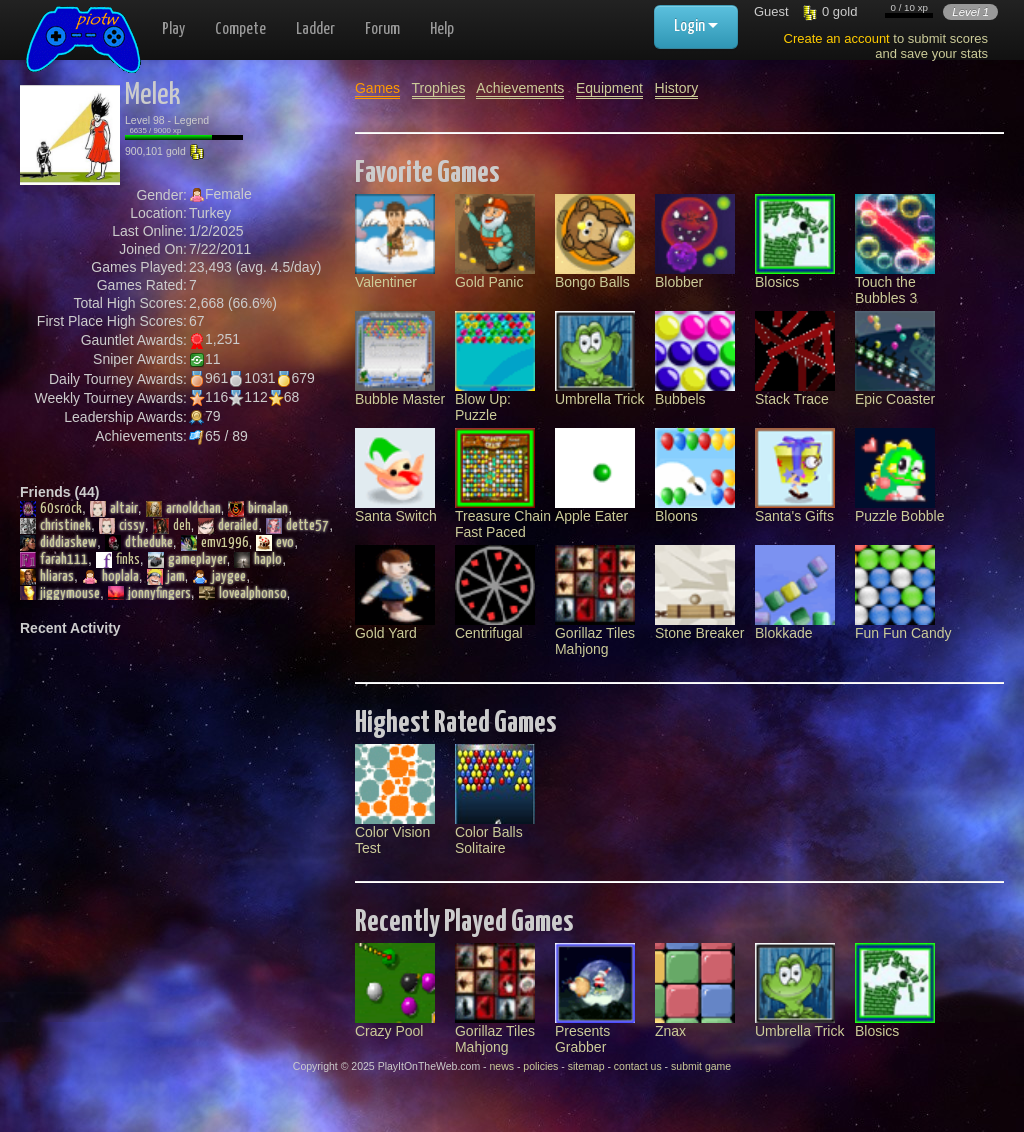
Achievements (520, 88)
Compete (240, 29)
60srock (51, 509)
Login (696, 26)
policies (540, 1066)
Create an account (837, 38)
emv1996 (215, 543)
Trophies (439, 88)
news (501, 1066)
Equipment (609, 88)
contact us (638, 1066)
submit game (701, 1066)
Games (377, 88)
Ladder (315, 29)
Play (173, 29)
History (677, 88)
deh (172, 526)
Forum (382, 29)
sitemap (586, 1066)
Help (442, 29)
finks (118, 560)
